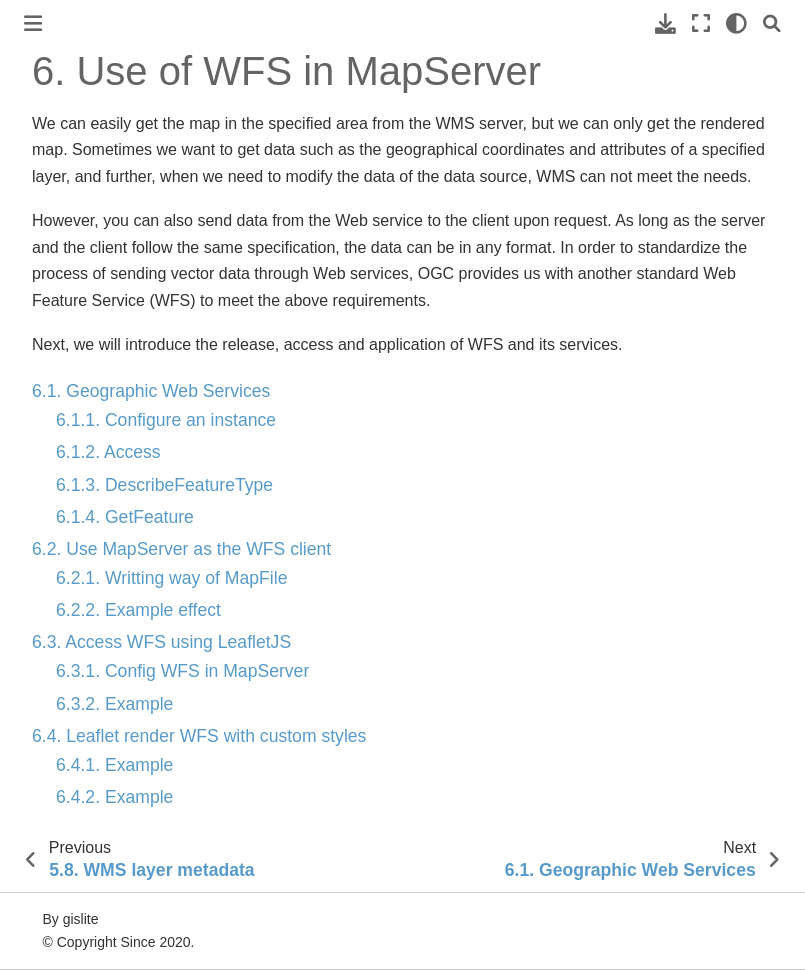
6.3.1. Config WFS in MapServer (182, 671)
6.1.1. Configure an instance (166, 420)
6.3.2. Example (114, 704)
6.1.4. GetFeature (125, 517)
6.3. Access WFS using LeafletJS (161, 642)
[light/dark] (736, 23)
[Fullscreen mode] (701, 23)
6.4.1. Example (114, 765)
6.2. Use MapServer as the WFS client (181, 549)
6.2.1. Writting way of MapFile (171, 578)
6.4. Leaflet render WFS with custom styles (199, 736)
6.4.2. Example (114, 797)
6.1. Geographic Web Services (151, 391)
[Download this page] (665, 23)
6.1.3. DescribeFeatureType (164, 485)
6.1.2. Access (108, 452)
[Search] (772, 23)
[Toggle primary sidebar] (33, 23)
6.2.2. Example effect (138, 610)
